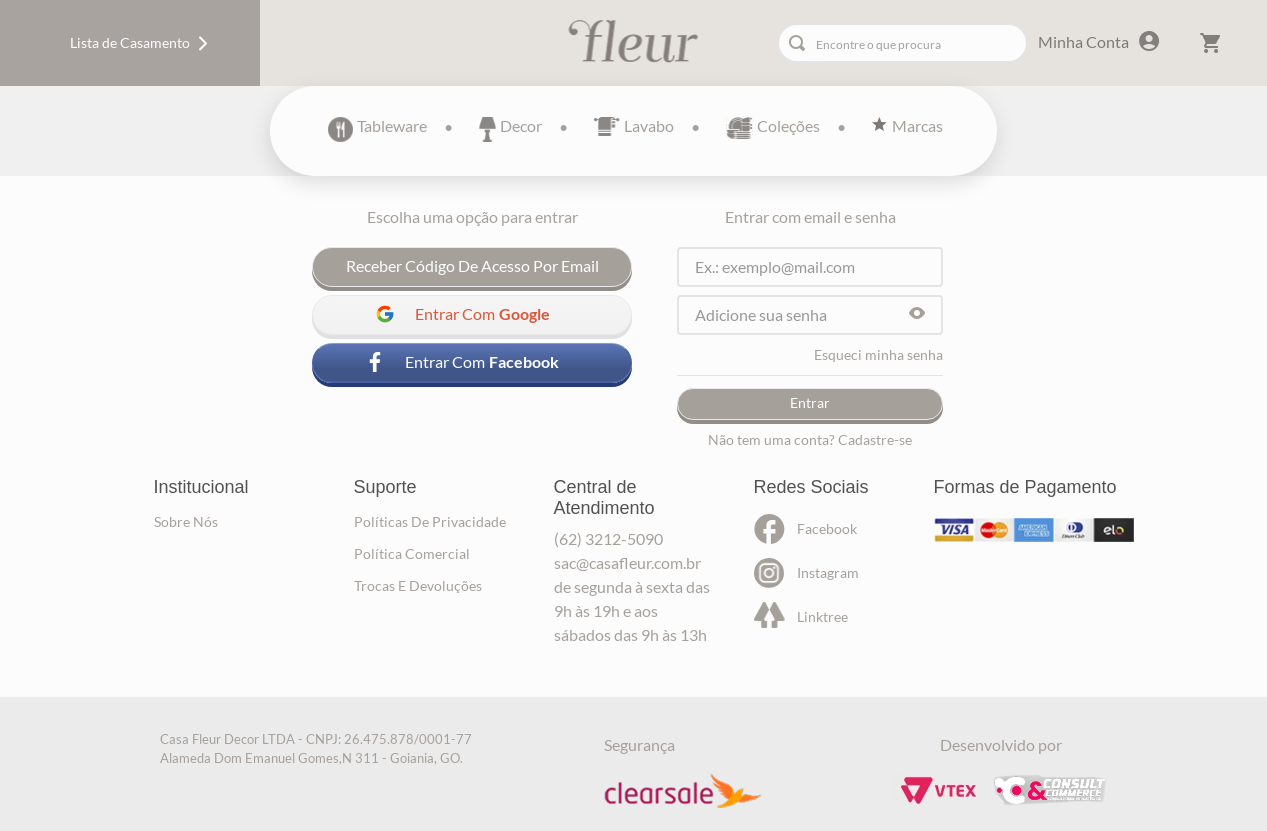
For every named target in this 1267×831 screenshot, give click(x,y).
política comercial (412, 553)
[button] (917, 314)
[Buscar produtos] (801, 43)
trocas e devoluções (418, 585)
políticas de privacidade (430, 521)
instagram (828, 572)
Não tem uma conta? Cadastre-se (810, 440)
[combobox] (902, 43)
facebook (827, 528)
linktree (822, 616)
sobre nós (186, 521)
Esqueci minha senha (878, 355)
